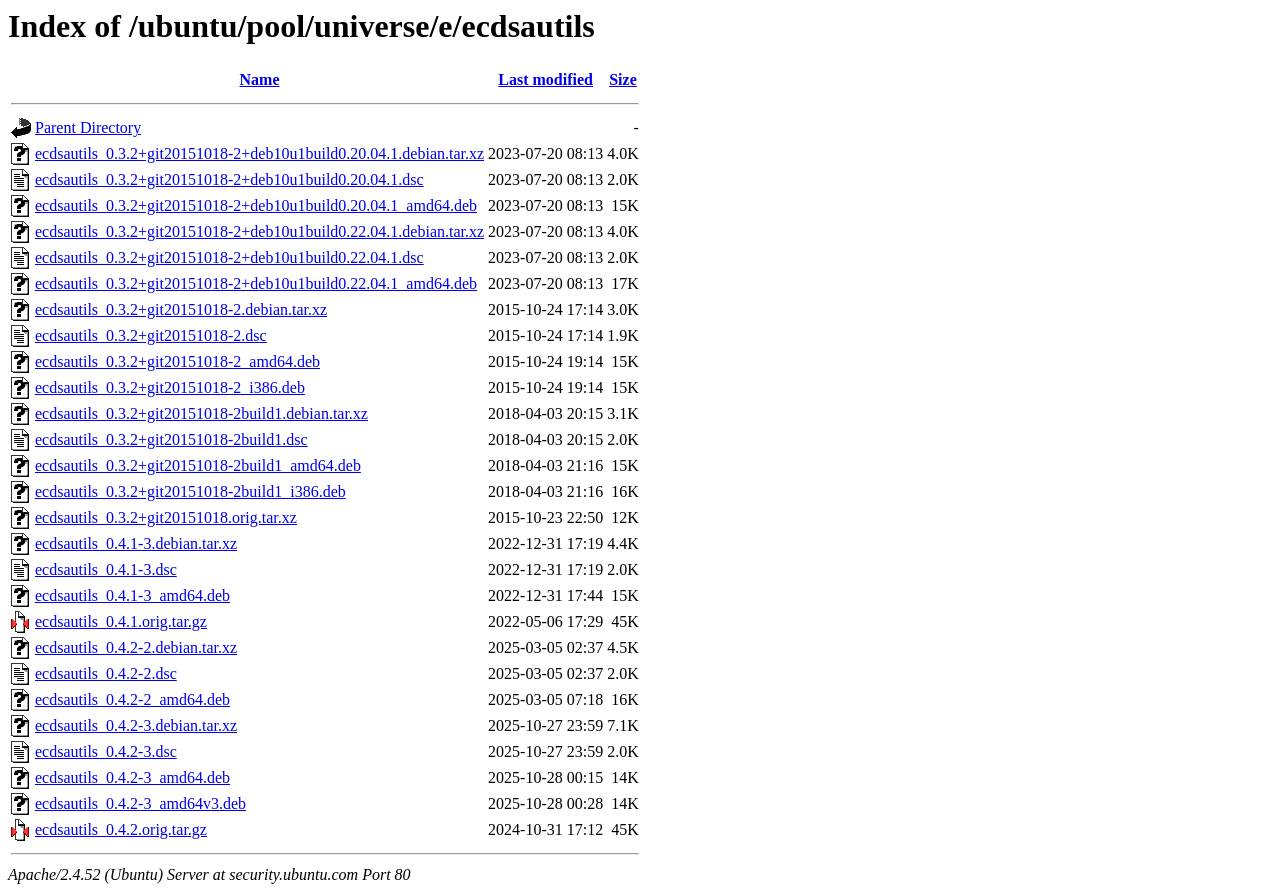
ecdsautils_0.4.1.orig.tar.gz (121, 621)
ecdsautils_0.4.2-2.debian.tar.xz (136, 647)
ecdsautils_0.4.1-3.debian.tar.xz (136, 543)
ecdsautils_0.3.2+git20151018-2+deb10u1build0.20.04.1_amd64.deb (256, 205)
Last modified (545, 79)
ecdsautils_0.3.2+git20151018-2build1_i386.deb (190, 491)
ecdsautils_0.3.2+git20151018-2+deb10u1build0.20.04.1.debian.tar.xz (259, 153)
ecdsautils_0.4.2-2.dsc (106, 673)
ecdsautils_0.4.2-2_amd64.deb (132, 699)
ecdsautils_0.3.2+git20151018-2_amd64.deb (177, 361)
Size (623, 79)
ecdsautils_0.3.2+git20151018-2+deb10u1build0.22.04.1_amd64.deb (256, 283)
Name (260, 79)
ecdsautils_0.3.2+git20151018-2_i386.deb (170, 387)
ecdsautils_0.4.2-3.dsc (106, 751)
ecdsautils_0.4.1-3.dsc (106, 569)
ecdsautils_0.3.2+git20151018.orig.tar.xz (166, 517)
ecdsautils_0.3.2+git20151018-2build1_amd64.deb (198, 465)
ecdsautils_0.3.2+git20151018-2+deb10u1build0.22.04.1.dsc (229, 257)
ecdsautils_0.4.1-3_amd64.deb (132, 595)
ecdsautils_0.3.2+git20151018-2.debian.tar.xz (181, 309)
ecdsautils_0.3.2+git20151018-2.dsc (151, 335)
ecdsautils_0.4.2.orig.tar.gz (121, 829)
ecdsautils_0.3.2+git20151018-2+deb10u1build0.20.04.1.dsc (229, 179)
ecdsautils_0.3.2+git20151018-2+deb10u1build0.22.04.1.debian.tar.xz (259, 231)
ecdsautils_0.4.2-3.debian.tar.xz (136, 725)
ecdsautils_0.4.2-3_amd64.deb (132, 777)
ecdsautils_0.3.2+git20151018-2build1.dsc (171, 439)
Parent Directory (88, 127)
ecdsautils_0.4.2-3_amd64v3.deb (140, 803)
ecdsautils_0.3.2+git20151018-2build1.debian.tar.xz (201, 413)
